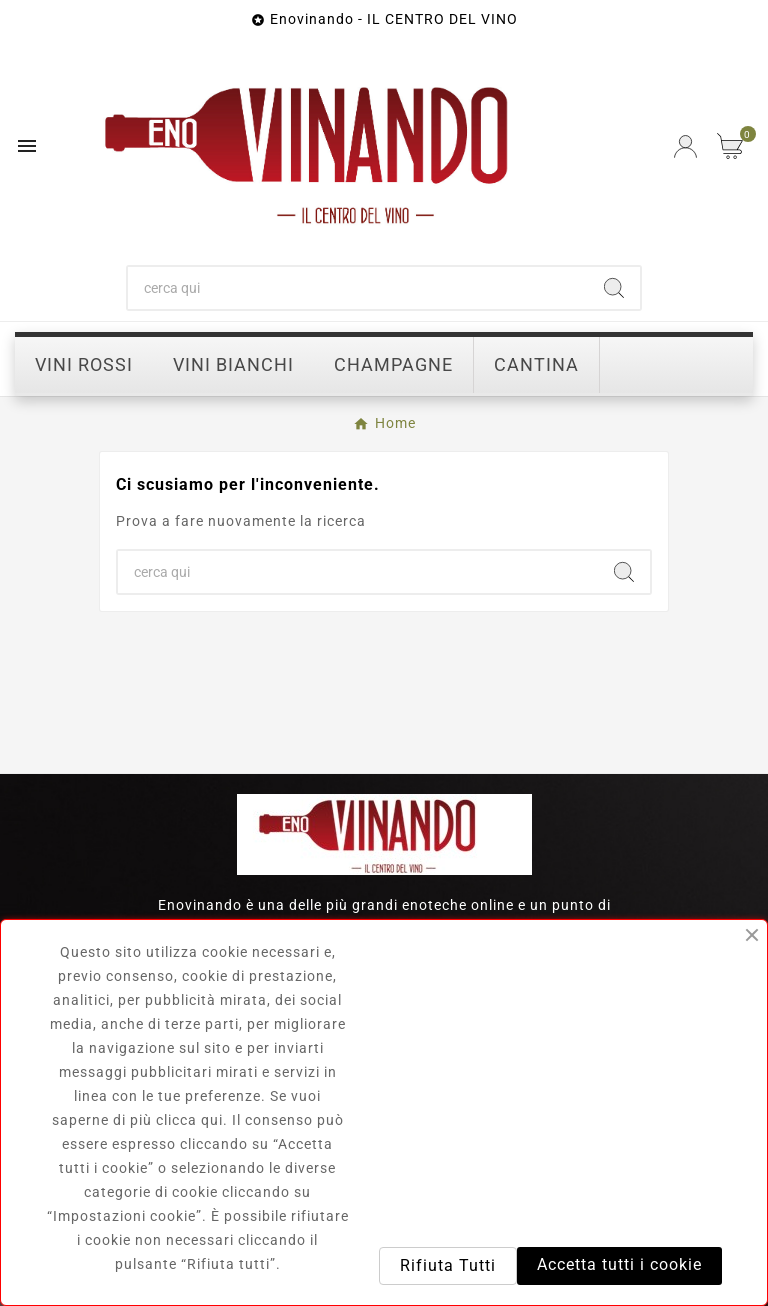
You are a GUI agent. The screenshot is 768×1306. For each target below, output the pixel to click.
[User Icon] (685, 146)
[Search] (614, 288)
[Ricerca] (358, 288)
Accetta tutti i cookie (619, 1264)
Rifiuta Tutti (448, 1265)
